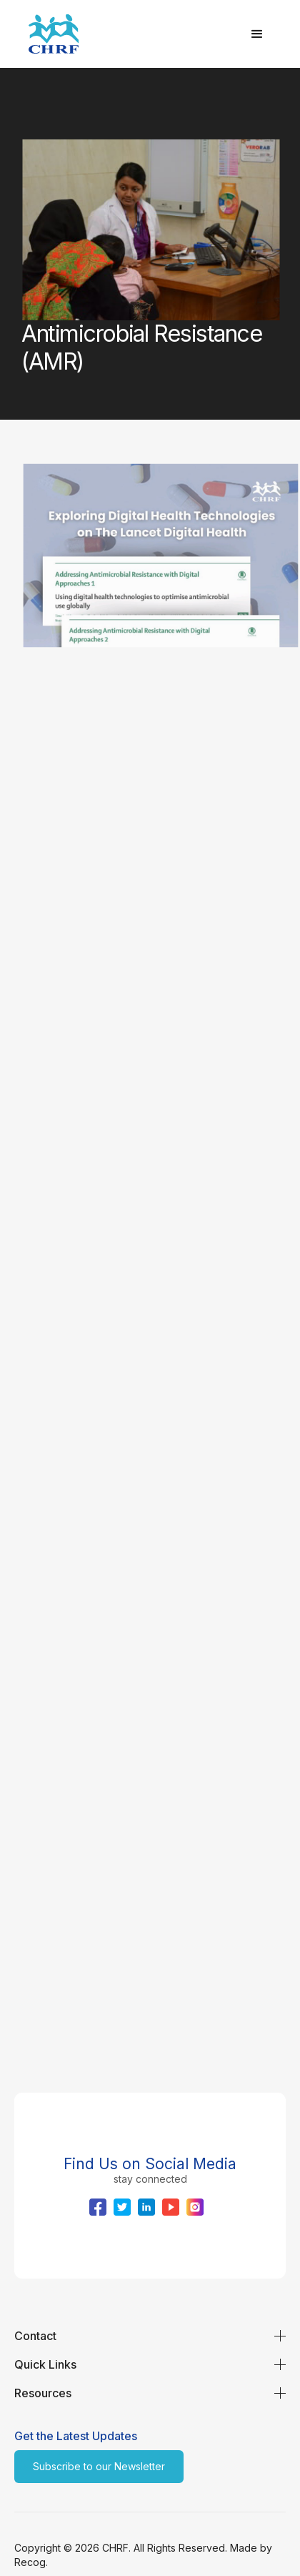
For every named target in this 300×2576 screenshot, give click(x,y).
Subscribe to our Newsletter (99, 2466)
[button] (257, 34)
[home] (128, 34)
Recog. (31, 2562)
